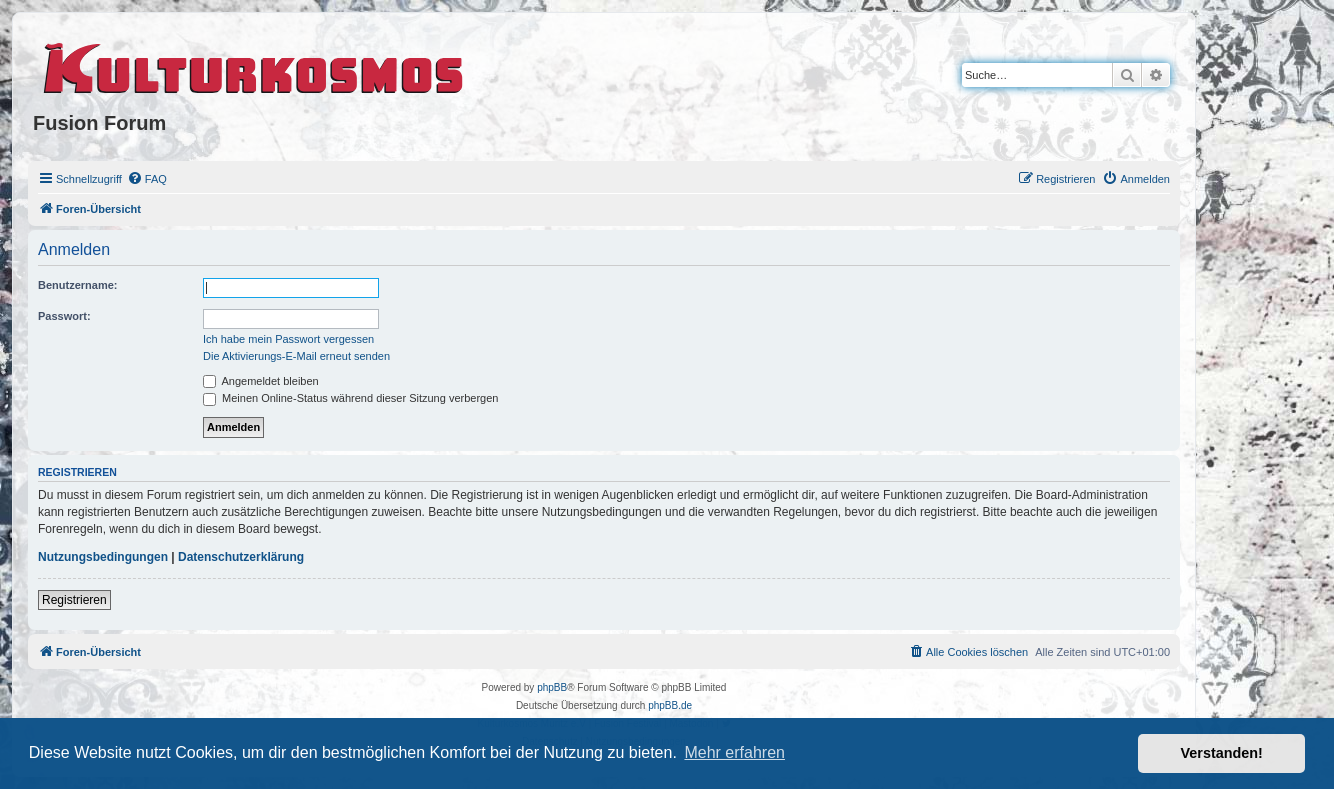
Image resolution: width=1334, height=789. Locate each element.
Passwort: (64, 316)
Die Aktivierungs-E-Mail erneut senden (296, 356)
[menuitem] (147, 179)
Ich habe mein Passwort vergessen (288, 339)
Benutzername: (77, 285)
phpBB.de (670, 705)
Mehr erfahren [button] (734, 752)
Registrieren (74, 600)
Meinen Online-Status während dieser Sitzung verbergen (350, 398)
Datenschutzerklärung (241, 557)
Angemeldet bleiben (261, 381)
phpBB (552, 687)
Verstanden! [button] (1222, 753)
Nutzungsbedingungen (103, 557)
